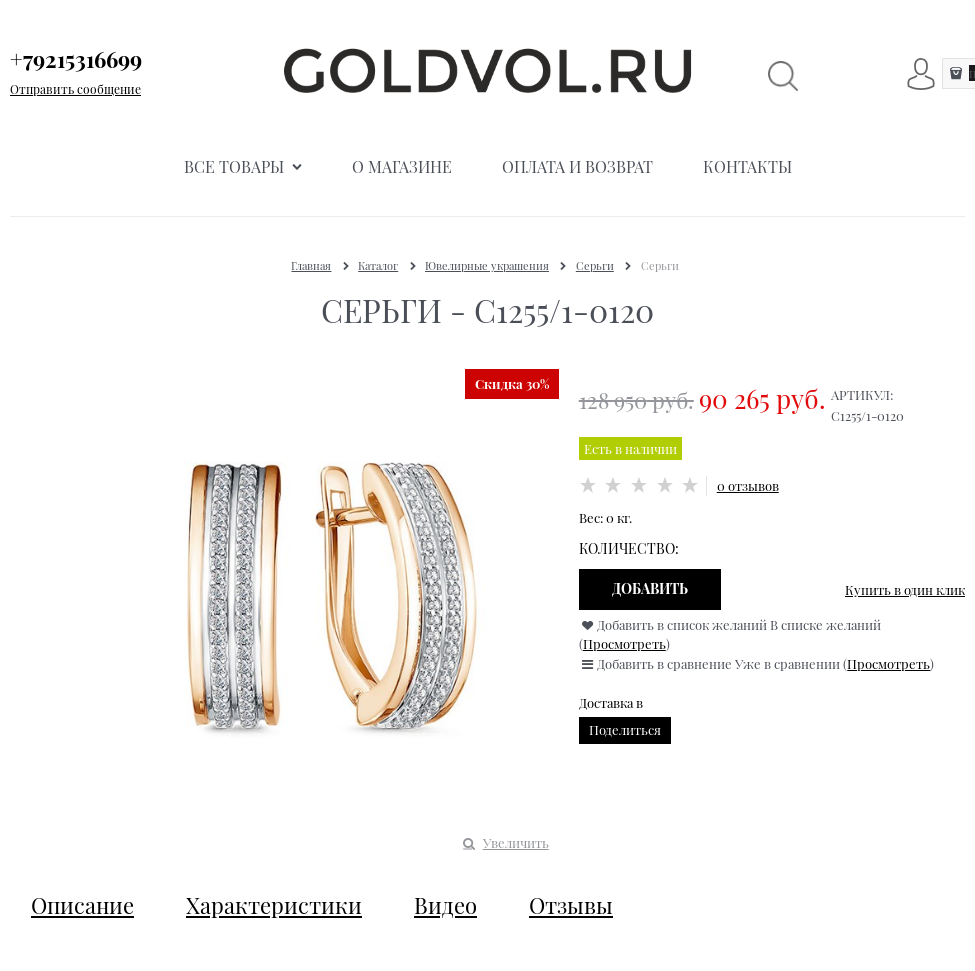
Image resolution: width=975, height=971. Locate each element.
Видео (445, 905)
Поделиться (625, 729)
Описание (82, 905)
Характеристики (274, 905)
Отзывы (571, 905)
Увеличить (516, 842)
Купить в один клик (905, 589)
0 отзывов (748, 485)
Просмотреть (624, 643)
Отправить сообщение (75, 89)
